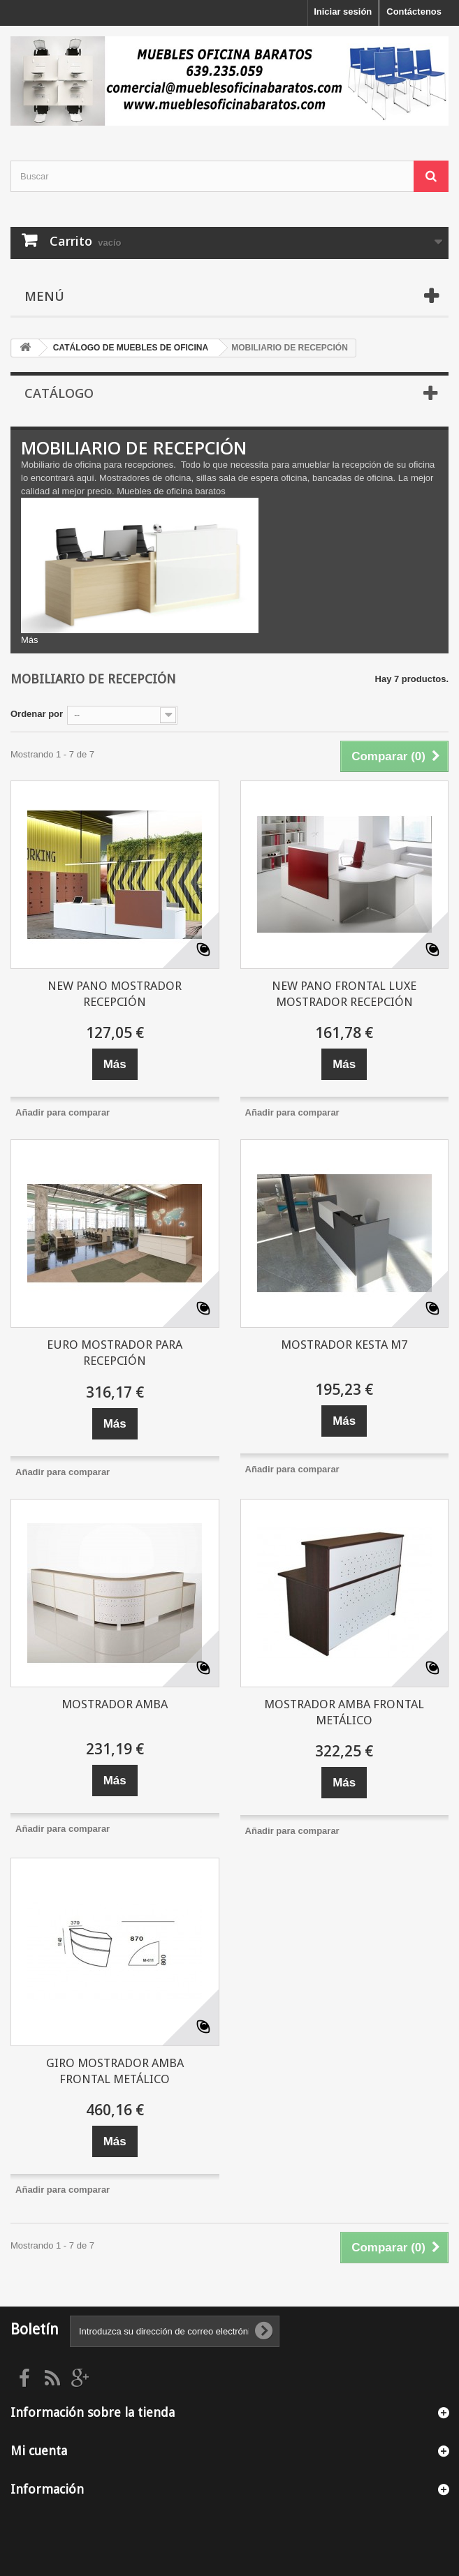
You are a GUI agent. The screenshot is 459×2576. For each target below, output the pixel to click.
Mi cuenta (38, 2450)
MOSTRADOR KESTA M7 (344, 1345)
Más (29, 640)
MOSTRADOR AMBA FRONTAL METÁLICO (344, 1712)
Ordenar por (36, 714)
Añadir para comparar (62, 1112)
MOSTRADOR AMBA (114, 1704)
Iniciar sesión (343, 11)
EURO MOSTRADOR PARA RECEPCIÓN (114, 1353)
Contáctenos (414, 11)
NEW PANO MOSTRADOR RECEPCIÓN (115, 994)
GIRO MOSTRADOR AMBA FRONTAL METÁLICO (115, 2071)
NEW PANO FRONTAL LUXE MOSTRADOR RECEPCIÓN (344, 994)
